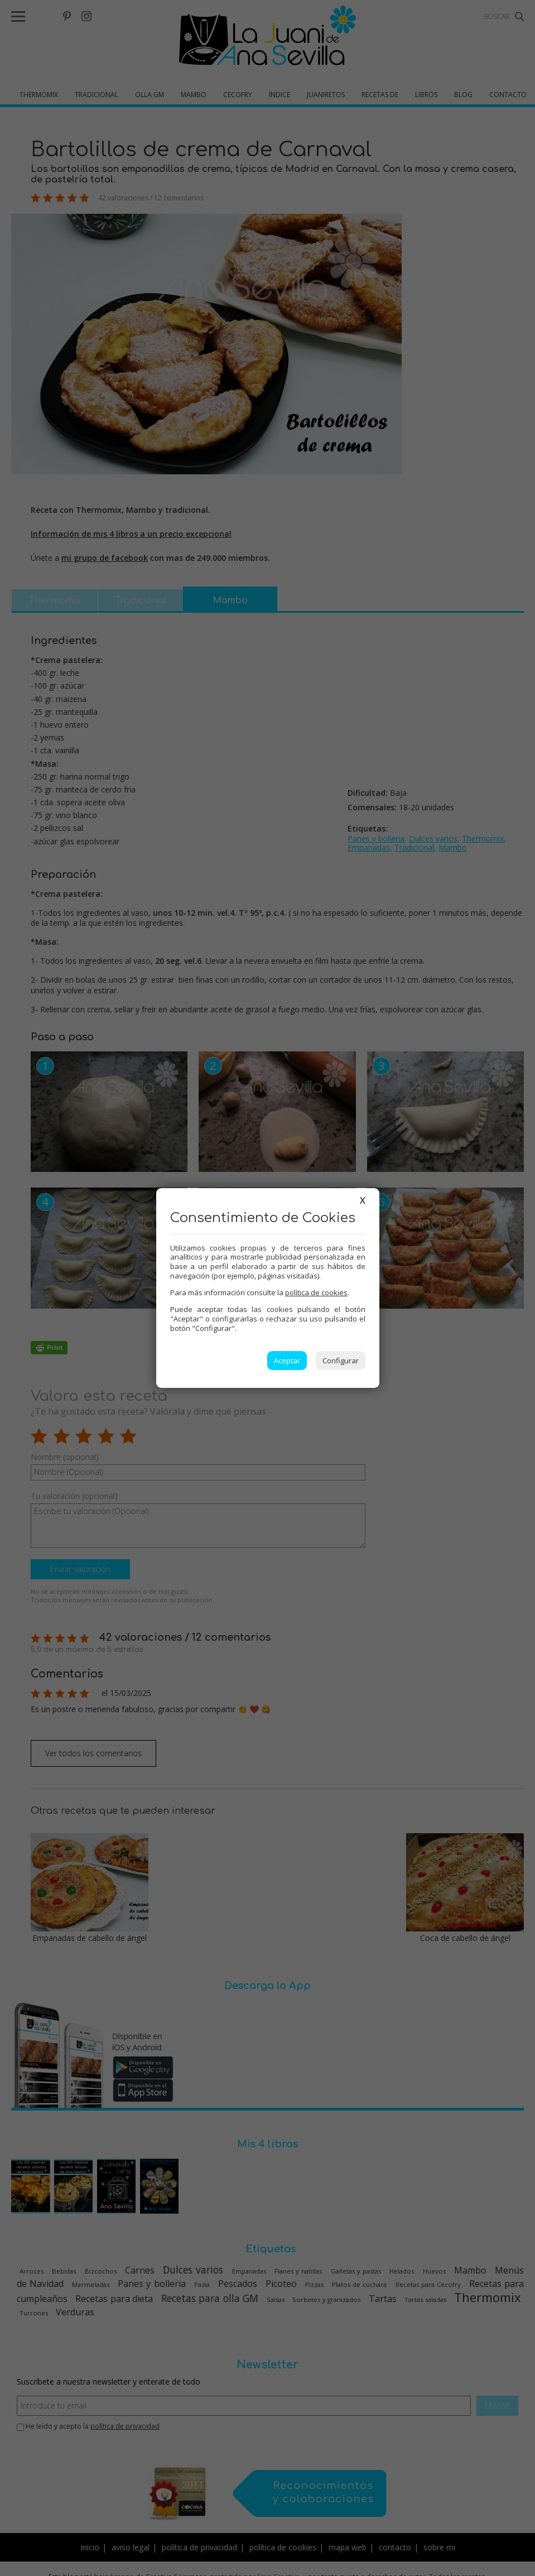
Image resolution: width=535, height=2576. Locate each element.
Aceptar (287, 1361)
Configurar (340, 1361)
